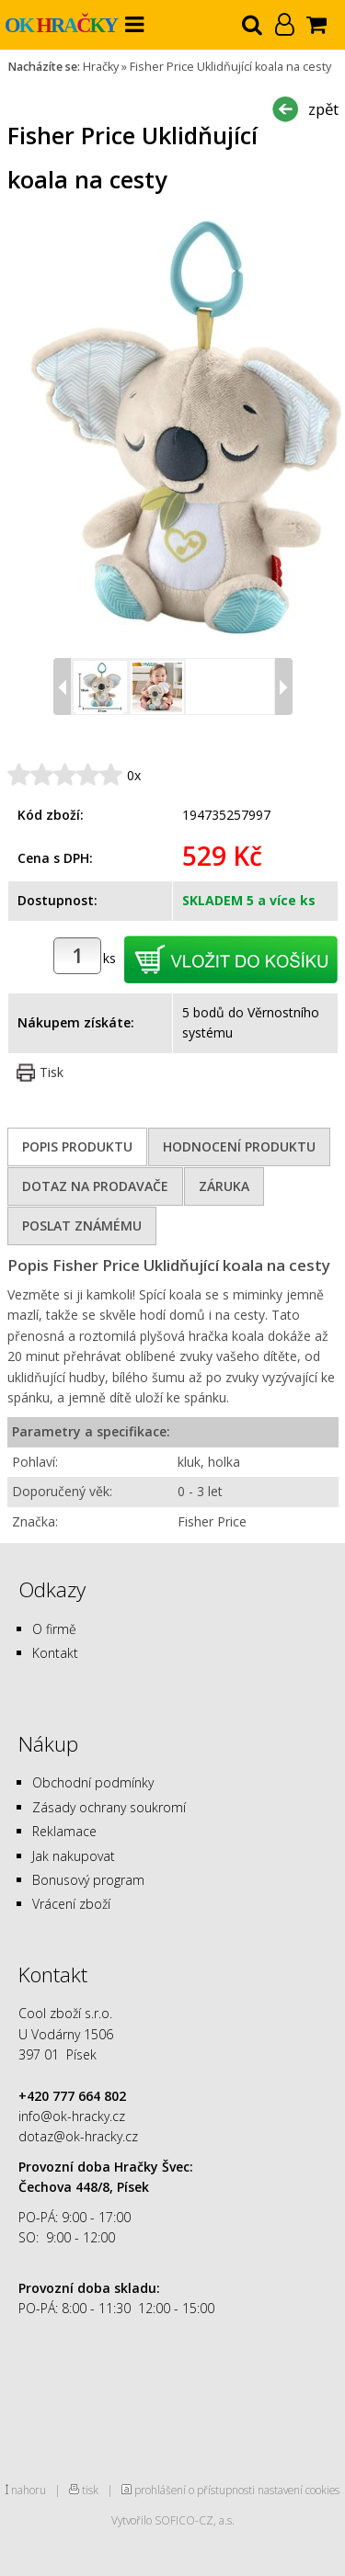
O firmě (54, 1629)
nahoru (28, 2489)
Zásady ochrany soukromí (109, 1807)
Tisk (51, 1072)
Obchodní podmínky (93, 1782)
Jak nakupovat (73, 1856)
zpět (323, 108)
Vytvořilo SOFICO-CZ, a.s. (173, 2520)
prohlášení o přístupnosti (194, 2489)
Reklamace (64, 1831)
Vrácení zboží (71, 1903)
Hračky (101, 66)
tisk (90, 2489)
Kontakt (55, 1653)
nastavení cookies (298, 2489)
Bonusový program (88, 1880)
